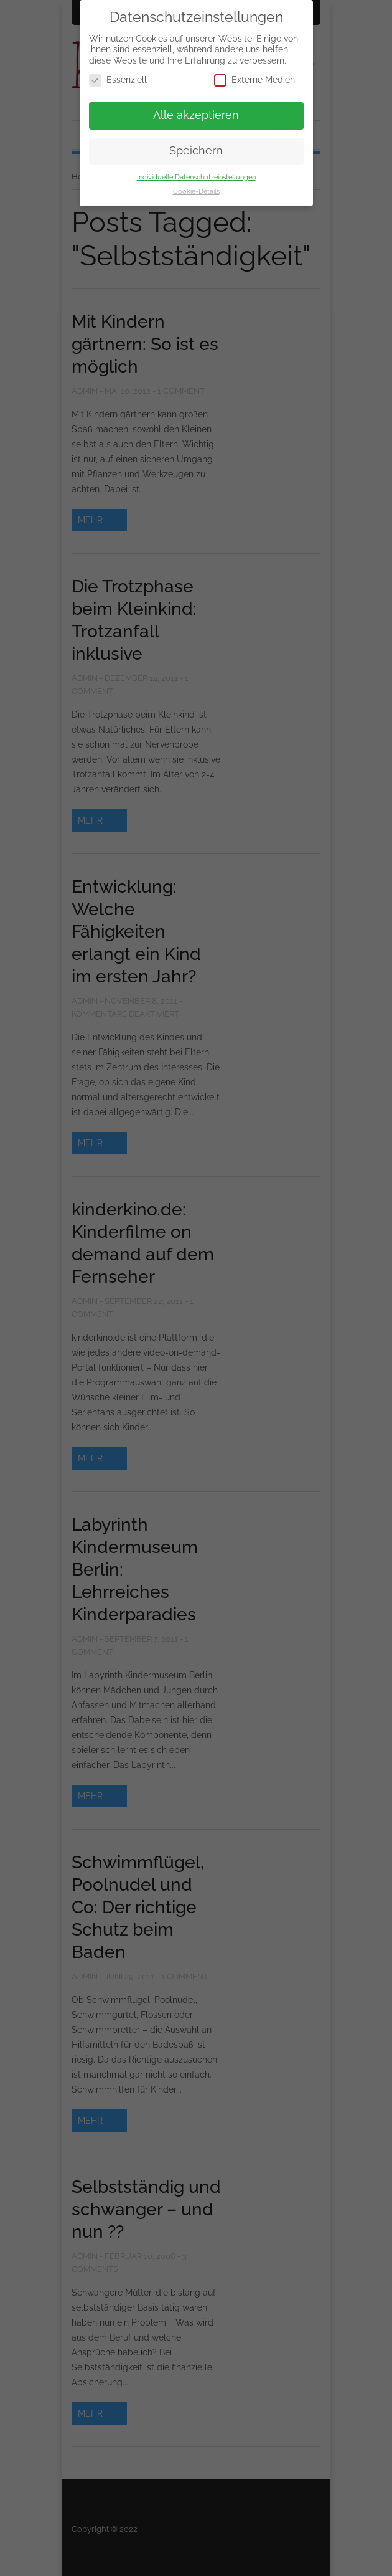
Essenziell (118, 80)
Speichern (196, 151)
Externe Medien (254, 80)
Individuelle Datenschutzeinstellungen (196, 177)
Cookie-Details (196, 191)
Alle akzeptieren (196, 115)
